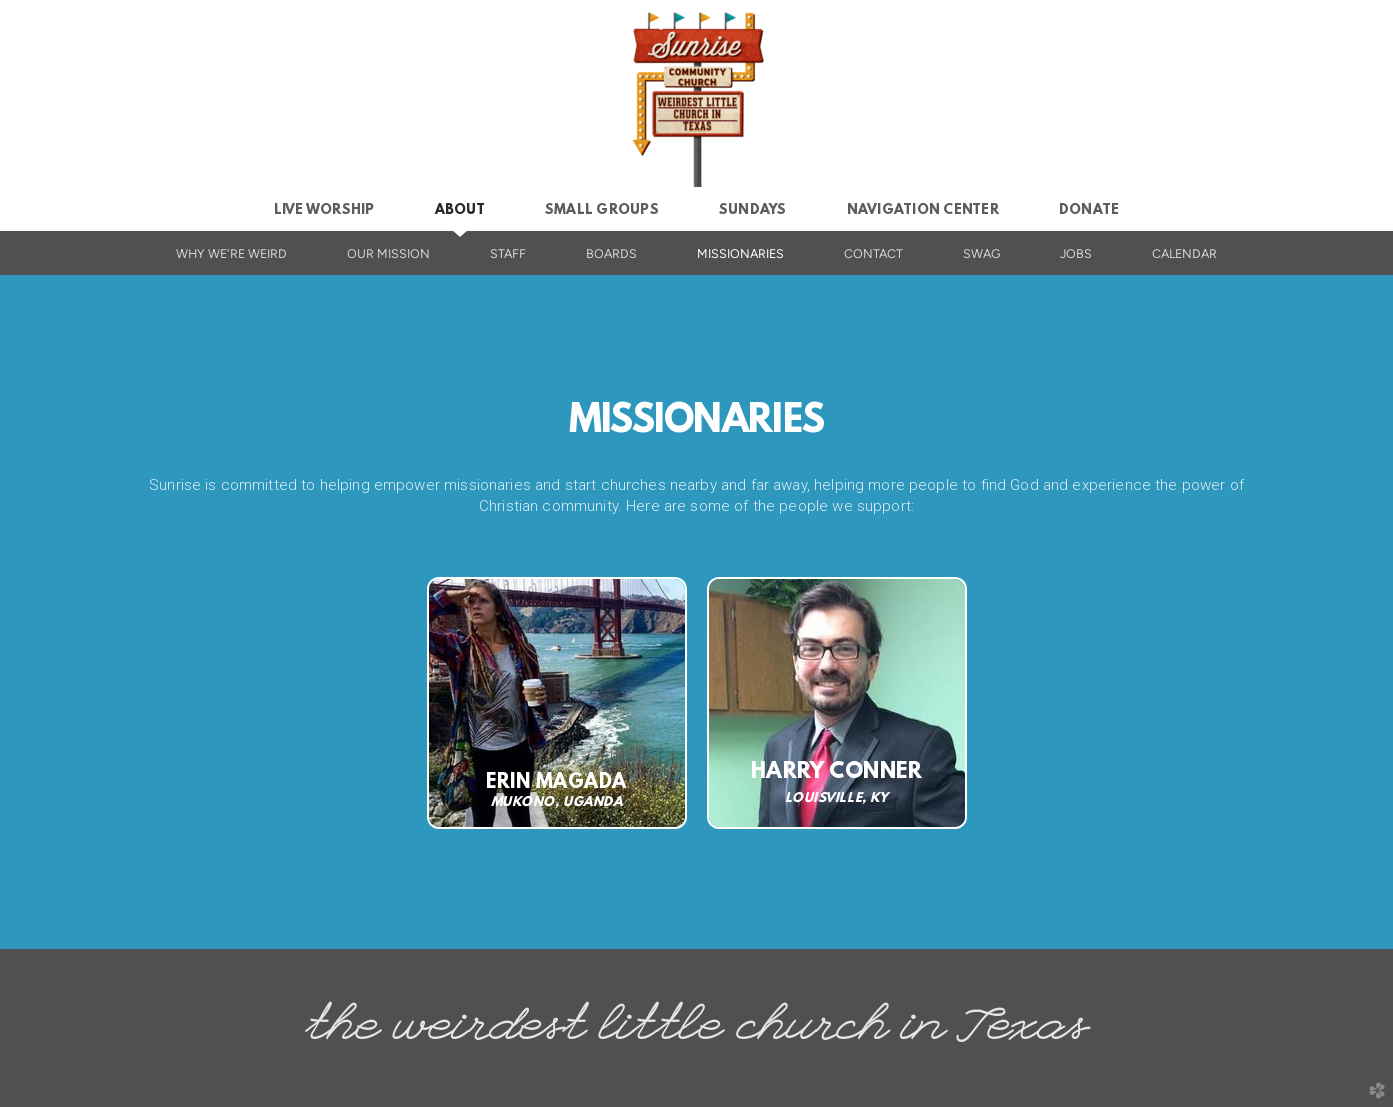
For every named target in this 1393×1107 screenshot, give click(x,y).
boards (611, 253)
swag (981, 253)
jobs (1076, 253)
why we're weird (231, 253)
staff (508, 253)
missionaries (740, 253)
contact (873, 253)
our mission (388, 253)
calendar (1184, 253)
